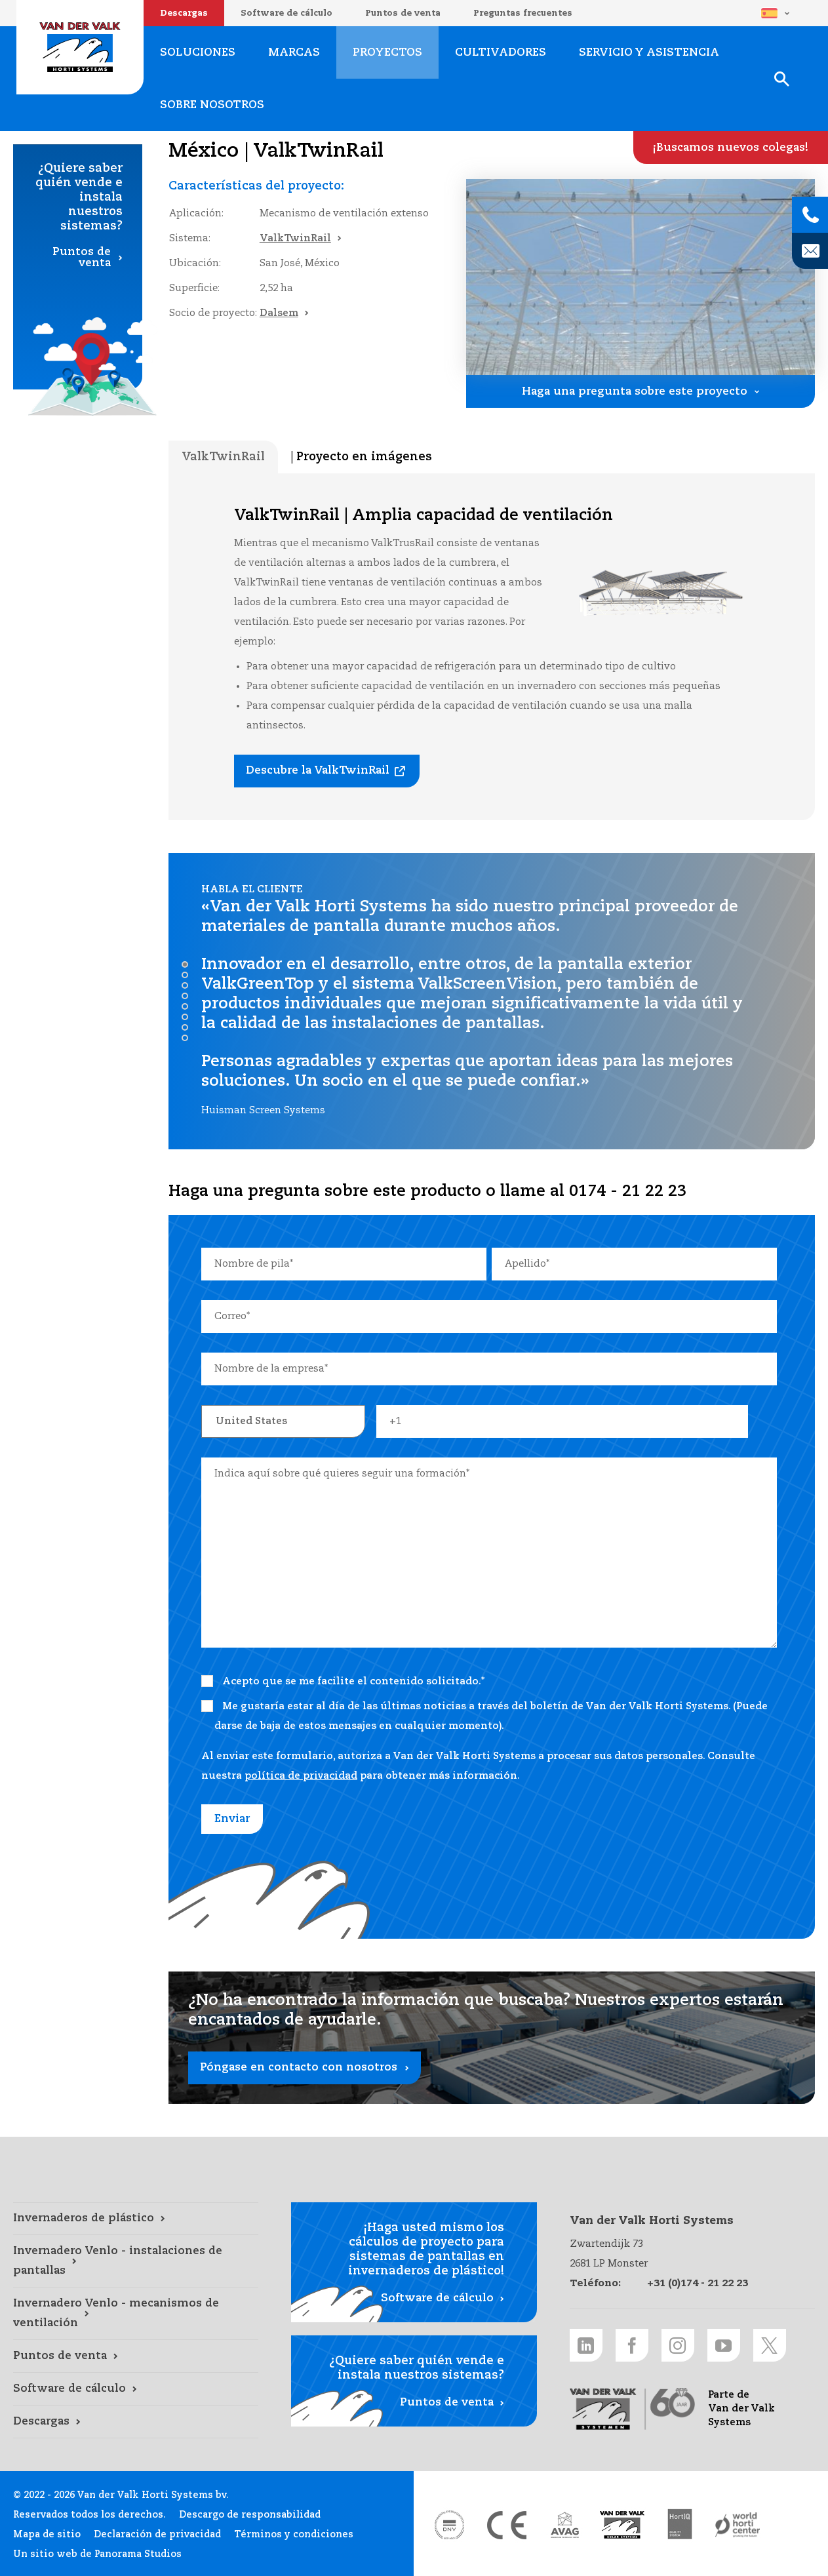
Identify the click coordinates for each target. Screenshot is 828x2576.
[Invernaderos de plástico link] (135, 2218)
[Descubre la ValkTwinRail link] (327, 771)
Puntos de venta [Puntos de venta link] (81, 258)
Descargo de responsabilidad (250, 2515)
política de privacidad (301, 1776)
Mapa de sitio (47, 2534)
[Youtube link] (723, 2345)
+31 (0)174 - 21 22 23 (697, 2283)
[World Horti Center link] (737, 2525)
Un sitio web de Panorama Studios (97, 2554)
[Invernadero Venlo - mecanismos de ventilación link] (135, 2314)
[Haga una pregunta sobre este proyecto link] (640, 391)
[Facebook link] (632, 2345)
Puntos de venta (403, 13)
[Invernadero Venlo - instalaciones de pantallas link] (135, 2261)
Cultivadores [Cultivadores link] (500, 52)
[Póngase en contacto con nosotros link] (491, 2038)
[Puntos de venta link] (135, 2356)
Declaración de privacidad (157, 2534)
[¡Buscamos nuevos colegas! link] (730, 147)
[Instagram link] (677, 2345)
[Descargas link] (135, 2422)
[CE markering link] (506, 2525)
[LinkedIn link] (586, 2345)
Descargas (184, 13)
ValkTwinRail (295, 238)
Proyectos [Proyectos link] (387, 52)
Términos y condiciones (293, 2534)
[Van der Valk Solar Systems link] (622, 2525)
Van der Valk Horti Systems (80, 47)
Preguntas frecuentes (522, 13)
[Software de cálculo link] (135, 2389)
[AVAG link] (564, 2525)
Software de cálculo (286, 13)
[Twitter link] (769, 2345)
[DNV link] (449, 2525)
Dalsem (279, 313)
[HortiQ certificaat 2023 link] (679, 2525)
